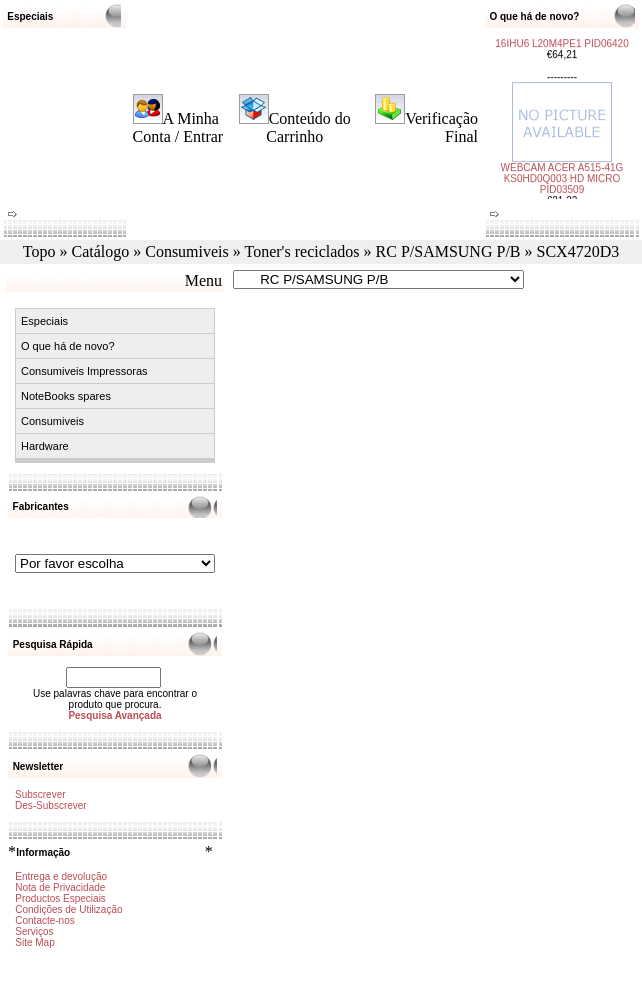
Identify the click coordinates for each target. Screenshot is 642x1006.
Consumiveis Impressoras (84, 371)
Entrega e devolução (61, 876)
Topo (39, 251)
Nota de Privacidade (60, 887)
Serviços (34, 931)
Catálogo (100, 251)
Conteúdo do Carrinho (308, 127)
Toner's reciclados (302, 251)
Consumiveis (187, 251)
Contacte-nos (44, 920)
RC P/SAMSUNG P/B (448, 251)
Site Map (34, 942)
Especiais (44, 321)
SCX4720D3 (578, 251)
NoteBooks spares (66, 396)
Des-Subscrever (51, 805)
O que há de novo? (68, 346)
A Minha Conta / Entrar (178, 127)
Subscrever (40, 794)
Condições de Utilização (68, 909)
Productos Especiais (60, 898)
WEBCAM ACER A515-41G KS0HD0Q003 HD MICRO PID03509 (562, 174)
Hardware (45, 446)
